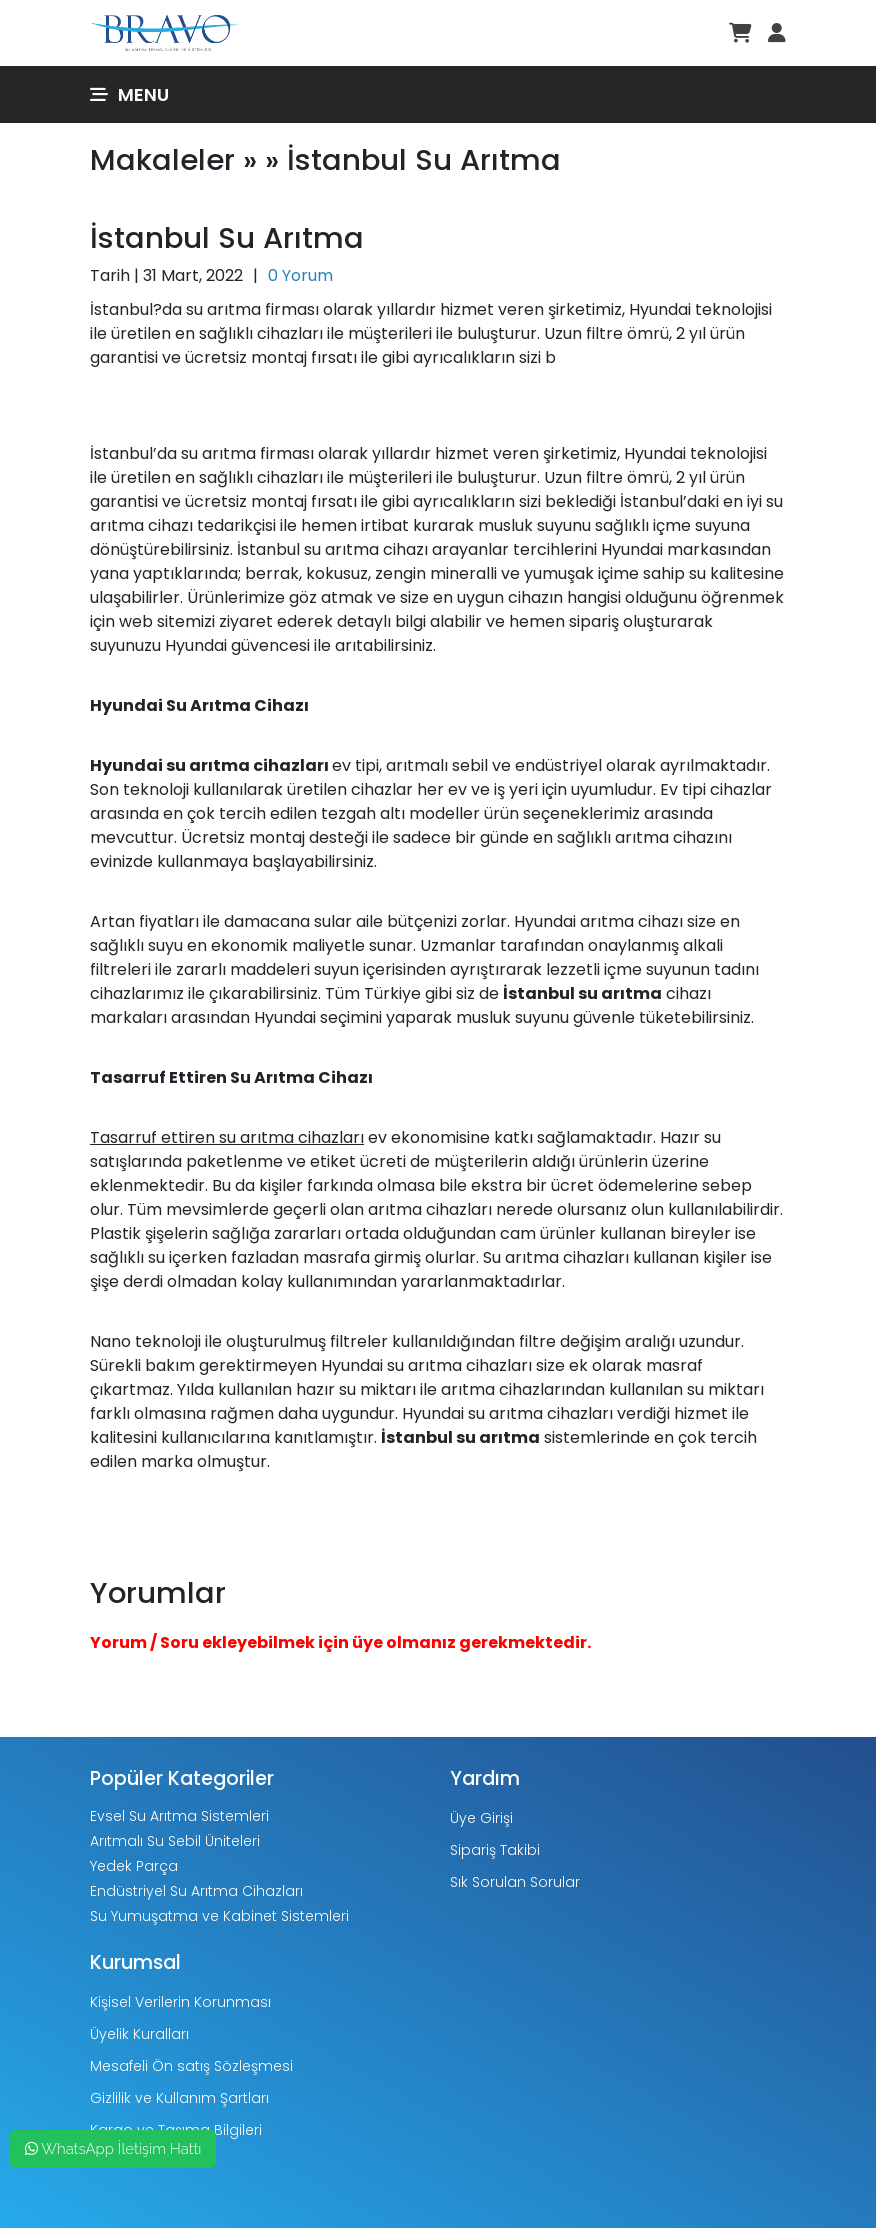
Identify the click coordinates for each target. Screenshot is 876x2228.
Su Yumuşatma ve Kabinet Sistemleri (219, 1916)
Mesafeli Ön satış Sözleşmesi (191, 2066)
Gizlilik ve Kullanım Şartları (179, 2098)
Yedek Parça (134, 1866)
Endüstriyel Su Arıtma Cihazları (196, 1891)
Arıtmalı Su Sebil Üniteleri (175, 1841)
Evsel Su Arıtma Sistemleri (179, 1816)
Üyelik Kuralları (139, 2034)
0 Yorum (300, 275)
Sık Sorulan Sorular (515, 1882)
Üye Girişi (481, 1818)
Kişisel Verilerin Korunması (180, 2002)
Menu (129, 94)
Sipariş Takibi (495, 1850)
